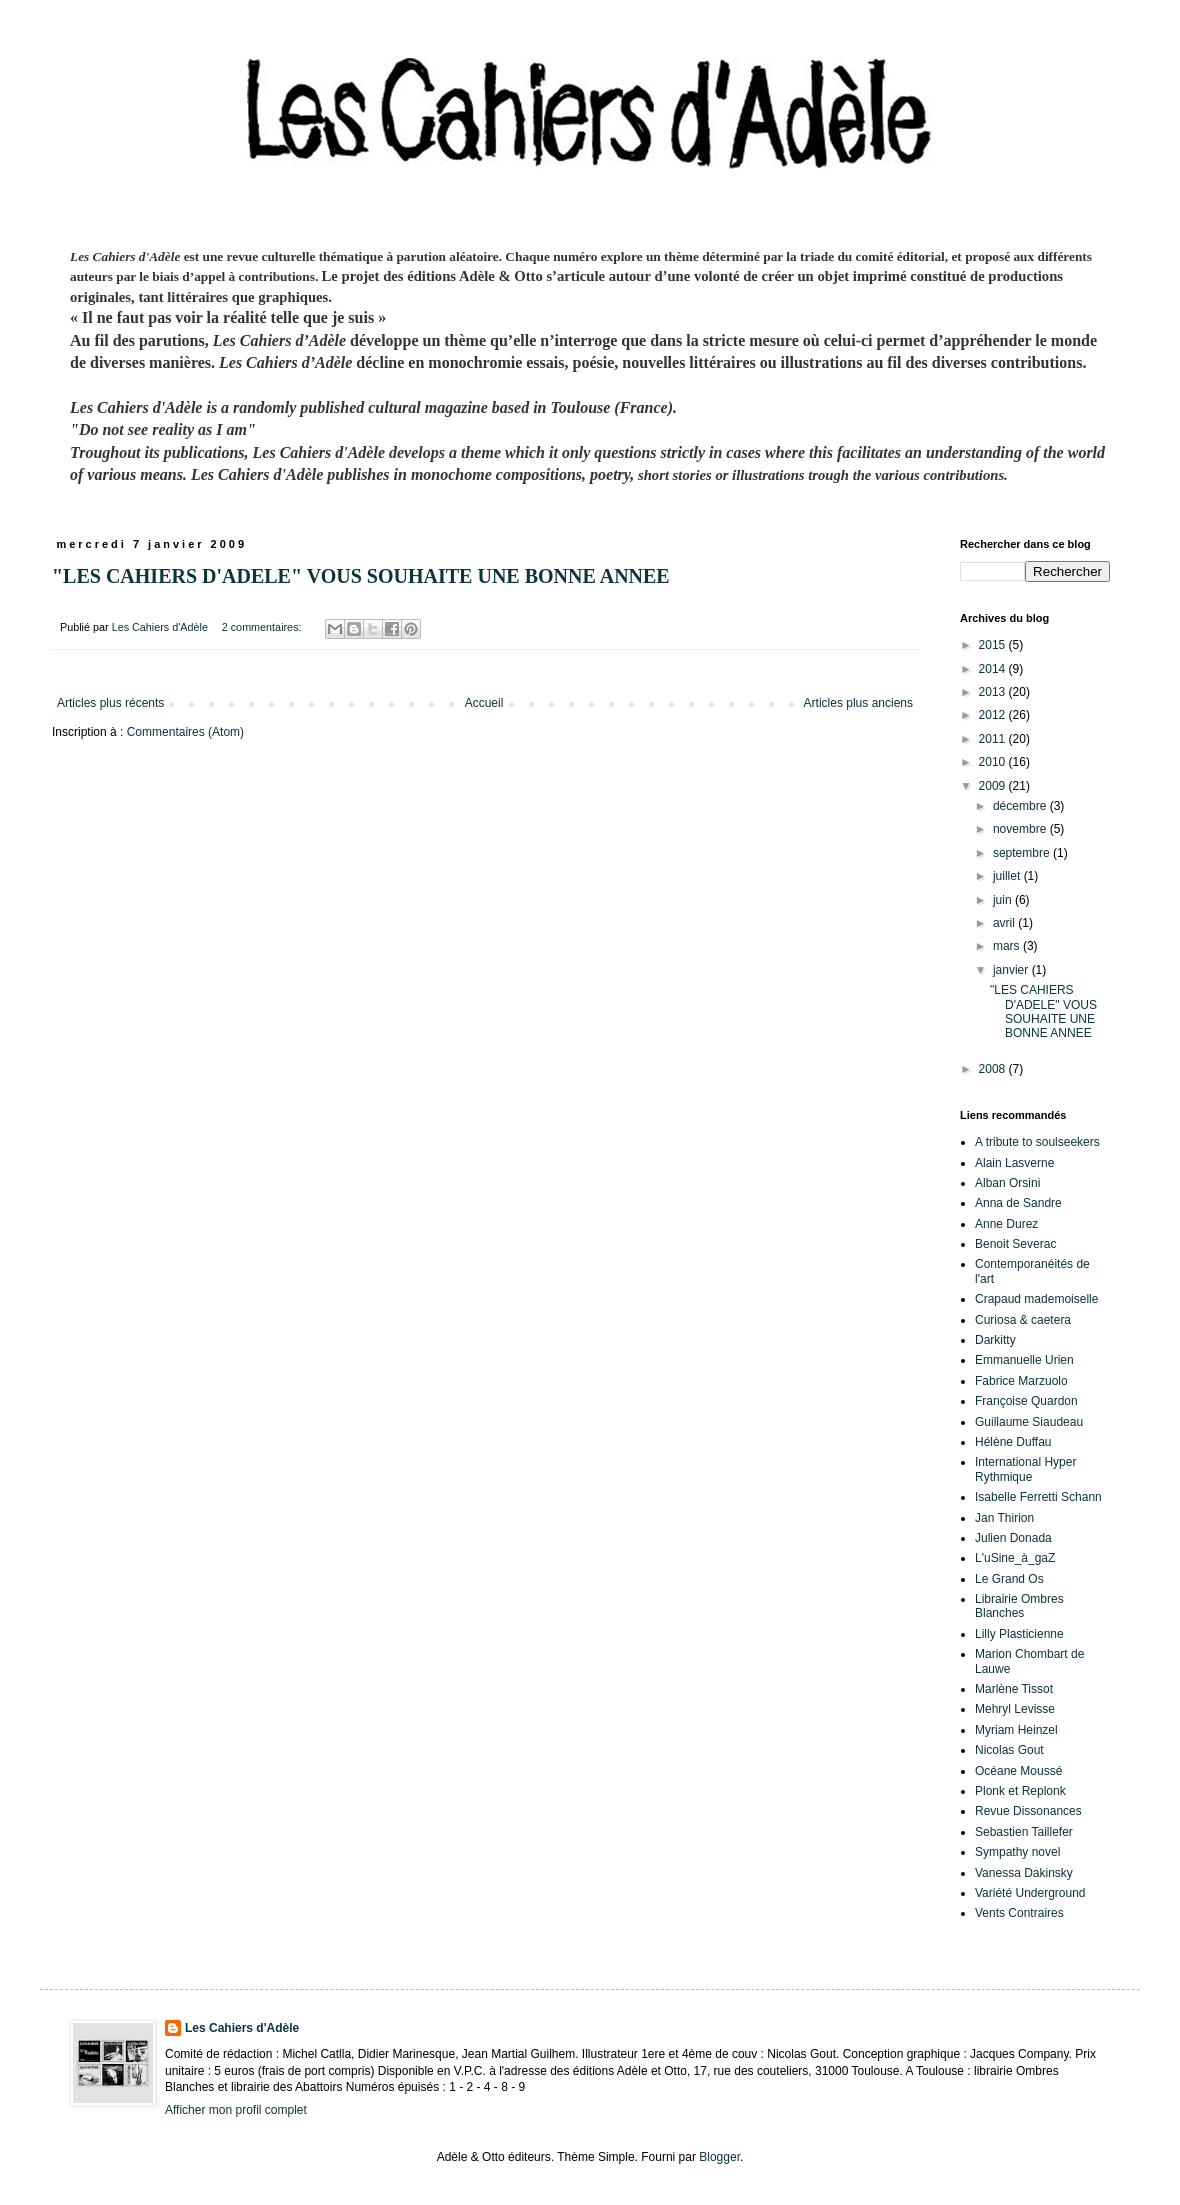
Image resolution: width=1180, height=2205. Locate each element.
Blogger (719, 2157)
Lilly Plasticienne (1019, 1634)
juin (1004, 900)
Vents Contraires (1019, 1913)
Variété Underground (1030, 1893)
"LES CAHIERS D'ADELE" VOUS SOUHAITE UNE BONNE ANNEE (361, 576)
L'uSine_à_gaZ (1015, 1558)
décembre (1021, 806)
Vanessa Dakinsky (1024, 1873)
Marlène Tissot (1014, 1689)
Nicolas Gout (1009, 1750)
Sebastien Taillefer (1024, 1832)
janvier (1012, 970)
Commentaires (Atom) (185, 732)
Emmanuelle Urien (1024, 1360)
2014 (994, 669)
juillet (1008, 876)
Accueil (484, 703)
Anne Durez (1006, 1224)
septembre (1023, 853)
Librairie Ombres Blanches (1019, 1606)
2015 (994, 645)
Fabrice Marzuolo (1021, 1381)
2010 (994, 762)
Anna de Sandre (1018, 1203)
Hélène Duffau (1013, 1442)
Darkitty (995, 1340)
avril (1005, 923)
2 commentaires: (263, 627)
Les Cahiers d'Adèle (242, 2028)
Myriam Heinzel (1016, 1730)
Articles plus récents (110, 703)
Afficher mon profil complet (236, 2110)
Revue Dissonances (1028, 1811)
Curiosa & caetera (1023, 1320)
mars (1008, 946)
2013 (994, 692)
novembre (1021, 829)
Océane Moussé (1018, 1771)
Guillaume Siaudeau (1029, 1422)
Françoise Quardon (1026, 1401)
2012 (994, 715)
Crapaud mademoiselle (1036, 1299)
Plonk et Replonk (1020, 1791)
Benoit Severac (1015, 1244)
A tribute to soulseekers (1037, 1142)
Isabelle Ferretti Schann (1038, 1497)
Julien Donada (1013, 1538)
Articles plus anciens (858, 703)
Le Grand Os (1009, 1579)
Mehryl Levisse (1015, 1709)
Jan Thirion (1004, 1518)
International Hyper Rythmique (1025, 1469)
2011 (994, 739)
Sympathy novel (1017, 1852)
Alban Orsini (1007, 1183)
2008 (994, 1069)
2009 (994, 786)
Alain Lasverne (1014, 1163)
